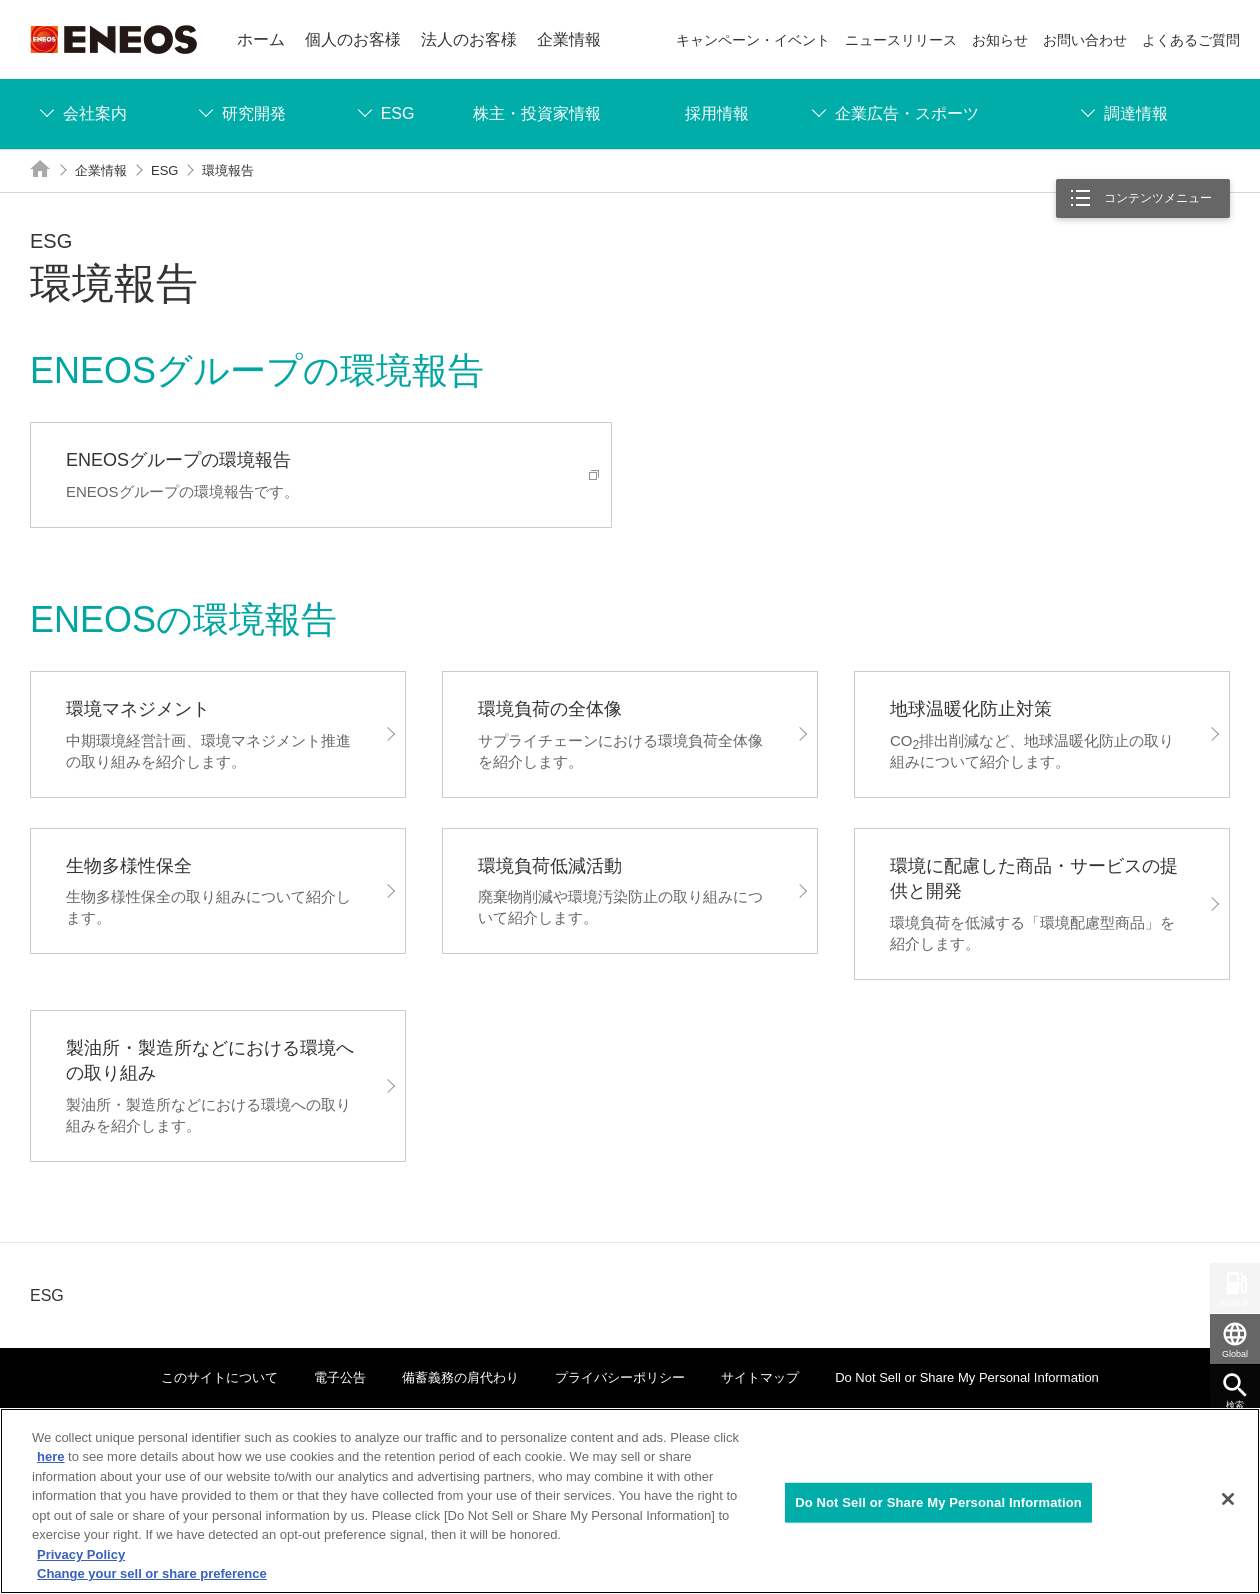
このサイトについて (219, 1377)
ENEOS (113, 39)
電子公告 (340, 1377)
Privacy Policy (81, 1554)
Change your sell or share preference (152, 1573)
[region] (630, 1501)
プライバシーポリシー (620, 1377)
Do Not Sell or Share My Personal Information (967, 1377)
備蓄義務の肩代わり (460, 1377)
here (50, 1456)
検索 (1235, 1405)
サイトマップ (760, 1377)
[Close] (1228, 1499)
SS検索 (1235, 1303)
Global (1235, 1354)
